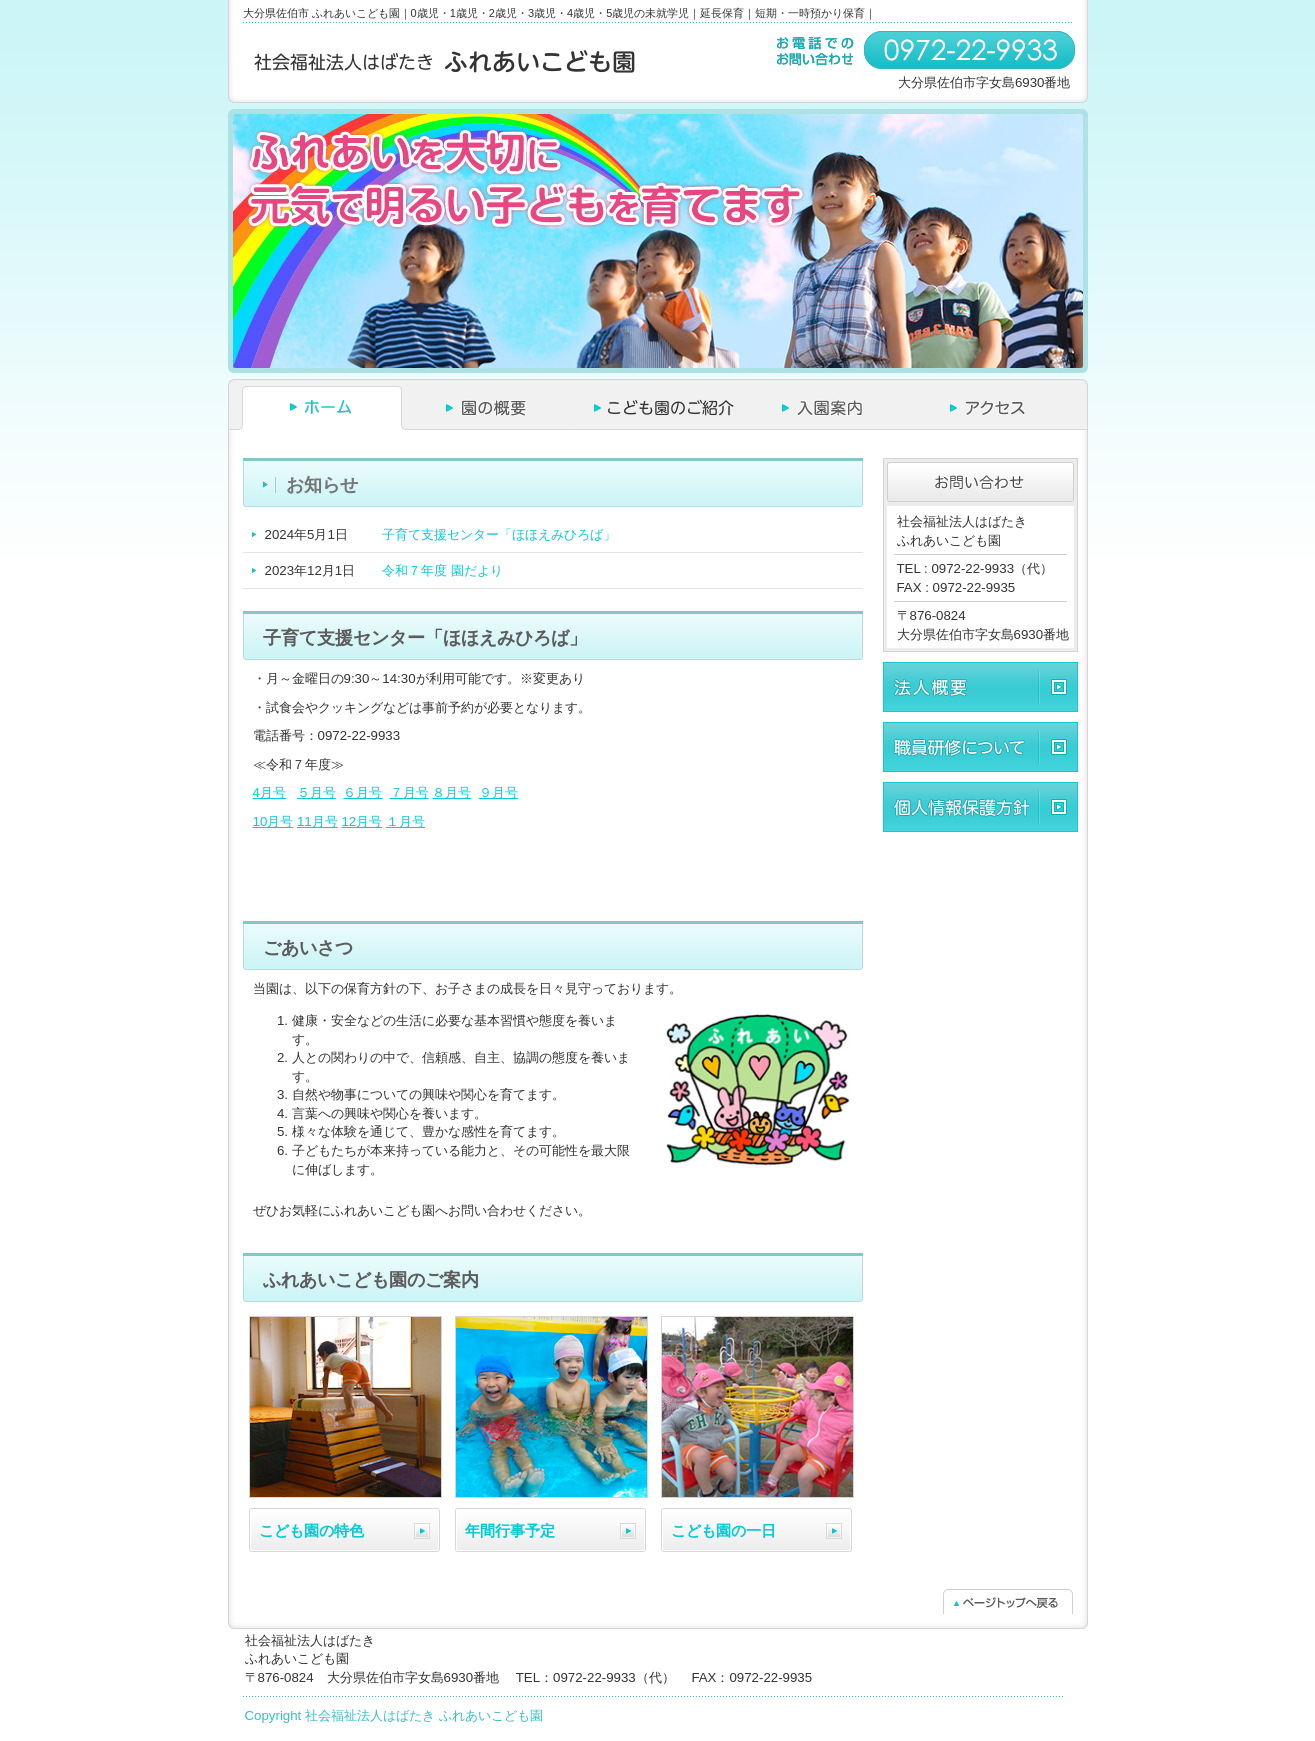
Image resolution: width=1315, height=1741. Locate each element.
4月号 (269, 792)
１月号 (405, 821)
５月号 (316, 792)
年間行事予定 (510, 1530)
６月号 (362, 792)
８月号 (451, 792)
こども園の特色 (311, 1530)
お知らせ (322, 485)
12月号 (361, 821)
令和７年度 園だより (442, 570)
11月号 (317, 821)
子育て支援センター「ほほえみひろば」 (499, 534)
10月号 (273, 821)
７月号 (409, 792)
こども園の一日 (723, 1530)
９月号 (498, 792)
